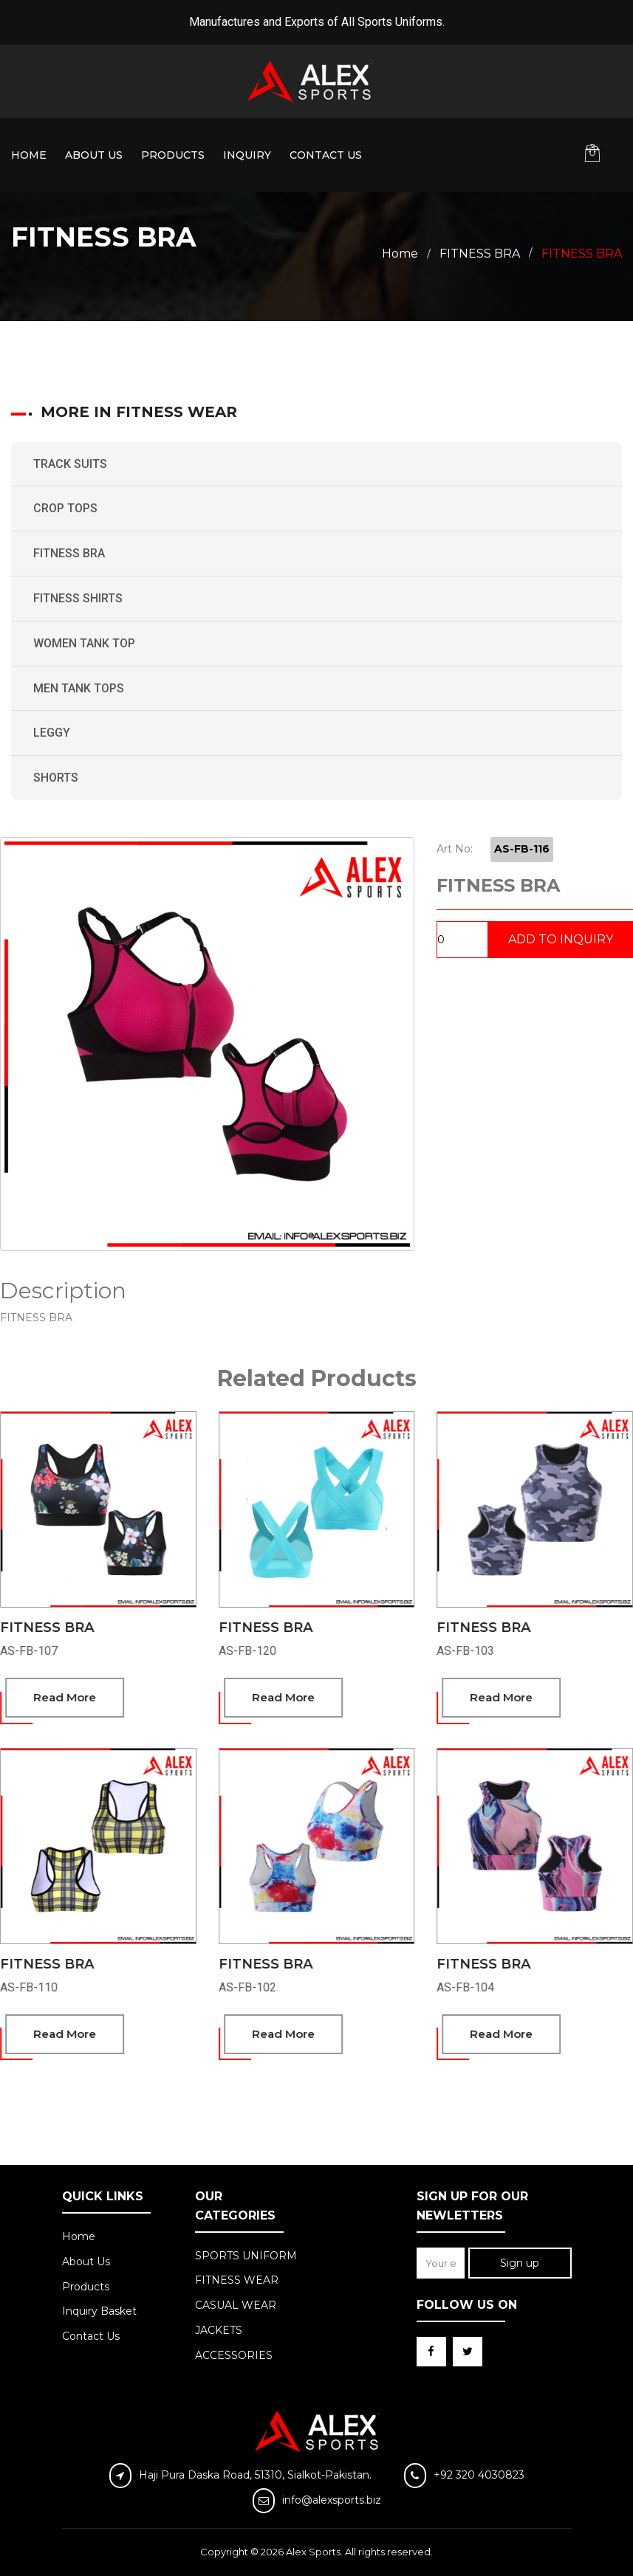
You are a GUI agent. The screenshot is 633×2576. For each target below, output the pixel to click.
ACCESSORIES (234, 2355)
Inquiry (247, 155)
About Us (94, 155)
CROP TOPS (65, 508)
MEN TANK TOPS (78, 688)
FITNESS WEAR (236, 2280)
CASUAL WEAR (235, 2305)
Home (29, 155)
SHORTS (55, 778)
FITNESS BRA (69, 553)
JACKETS (218, 2330)
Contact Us (326, 155)
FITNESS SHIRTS (78, 598)
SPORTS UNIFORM (246, 2255)
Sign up (519, 2263)
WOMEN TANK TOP (84, 643)
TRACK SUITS (70, 464)
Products (173, 155)
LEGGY (51, 733)
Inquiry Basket (99, 2311)
